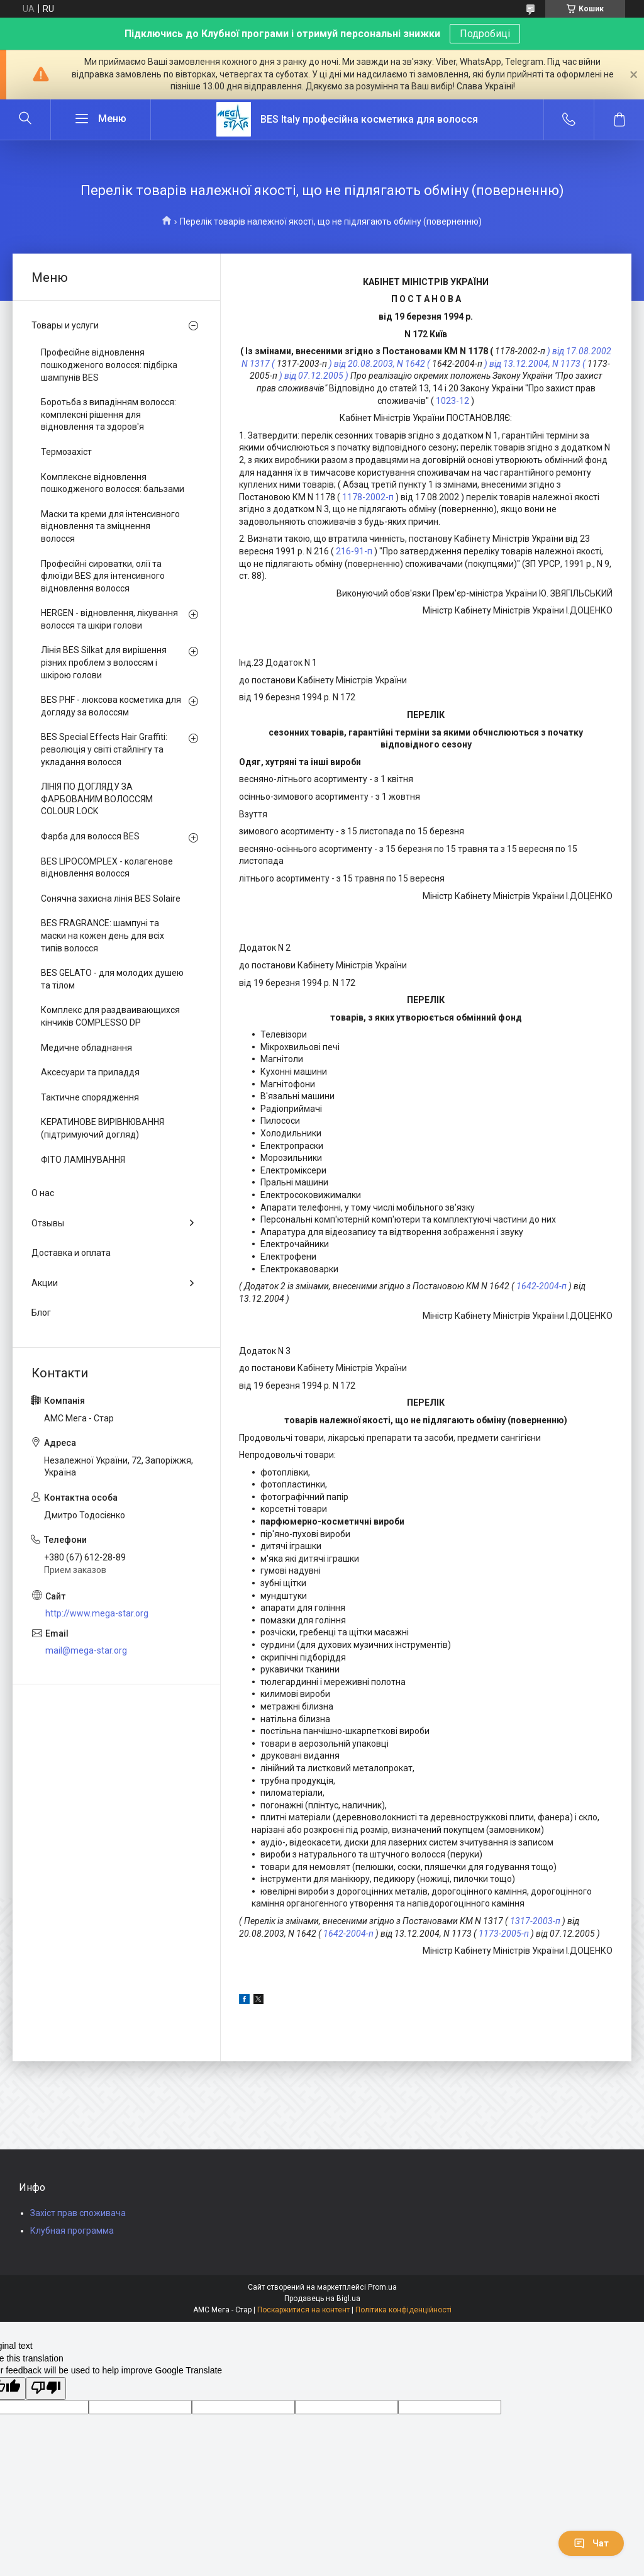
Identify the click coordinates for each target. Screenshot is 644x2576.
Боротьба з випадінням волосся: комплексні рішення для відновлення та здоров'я (108, 414)
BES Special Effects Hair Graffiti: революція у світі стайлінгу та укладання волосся (104, 749)
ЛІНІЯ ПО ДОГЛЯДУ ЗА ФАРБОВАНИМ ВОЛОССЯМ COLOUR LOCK (97, 798)
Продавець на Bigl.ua (322, 2298)
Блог (41, 1313)
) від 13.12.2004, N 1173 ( (534, 364)
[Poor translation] (46, 2388)
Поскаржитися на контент (303, 2309)
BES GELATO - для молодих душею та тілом (112, 979)
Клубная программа (72, 2231)
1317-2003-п (535, 1921)
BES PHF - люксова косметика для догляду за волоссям (111, 706)
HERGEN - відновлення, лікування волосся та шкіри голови (109, 619)
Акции (44, 1283)
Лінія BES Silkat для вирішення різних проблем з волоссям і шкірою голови (104, 662)
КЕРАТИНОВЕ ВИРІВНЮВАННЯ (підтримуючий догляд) (102, 1128)
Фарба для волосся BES (90, 836)
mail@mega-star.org (86, 1650)
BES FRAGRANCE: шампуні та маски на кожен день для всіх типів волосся (102, 935)
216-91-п (354, 551)
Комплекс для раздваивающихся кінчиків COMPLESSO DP (110, 1016)
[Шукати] (25, 119)
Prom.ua (382, 2287)
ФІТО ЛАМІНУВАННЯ (83, 1160)
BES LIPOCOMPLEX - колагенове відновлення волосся (107, 867)
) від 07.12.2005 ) (313, 376)
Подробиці (485, 34)
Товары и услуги (65, 325)
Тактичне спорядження (90, 1097)
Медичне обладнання (86, 1048)
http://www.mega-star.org (96, 1613)
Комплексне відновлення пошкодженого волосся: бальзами (112, 483)
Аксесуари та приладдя (90, 1072)
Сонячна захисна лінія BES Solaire (110, 898)
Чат (591, 2543)
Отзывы (47, 1223)
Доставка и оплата (71, 1253)
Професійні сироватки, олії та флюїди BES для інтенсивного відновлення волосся (103, 576)
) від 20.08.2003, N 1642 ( (379, 364)
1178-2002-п (368, 497)
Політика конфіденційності (403, 2309)
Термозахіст (66, 452)
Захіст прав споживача (78, 2213)
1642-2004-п (541, 1286)
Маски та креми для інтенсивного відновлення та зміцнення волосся (110, 526)
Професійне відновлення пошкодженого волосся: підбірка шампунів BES (109, 364)
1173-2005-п (504, 1934)
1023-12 (452, 401)
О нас (42, 1193)
